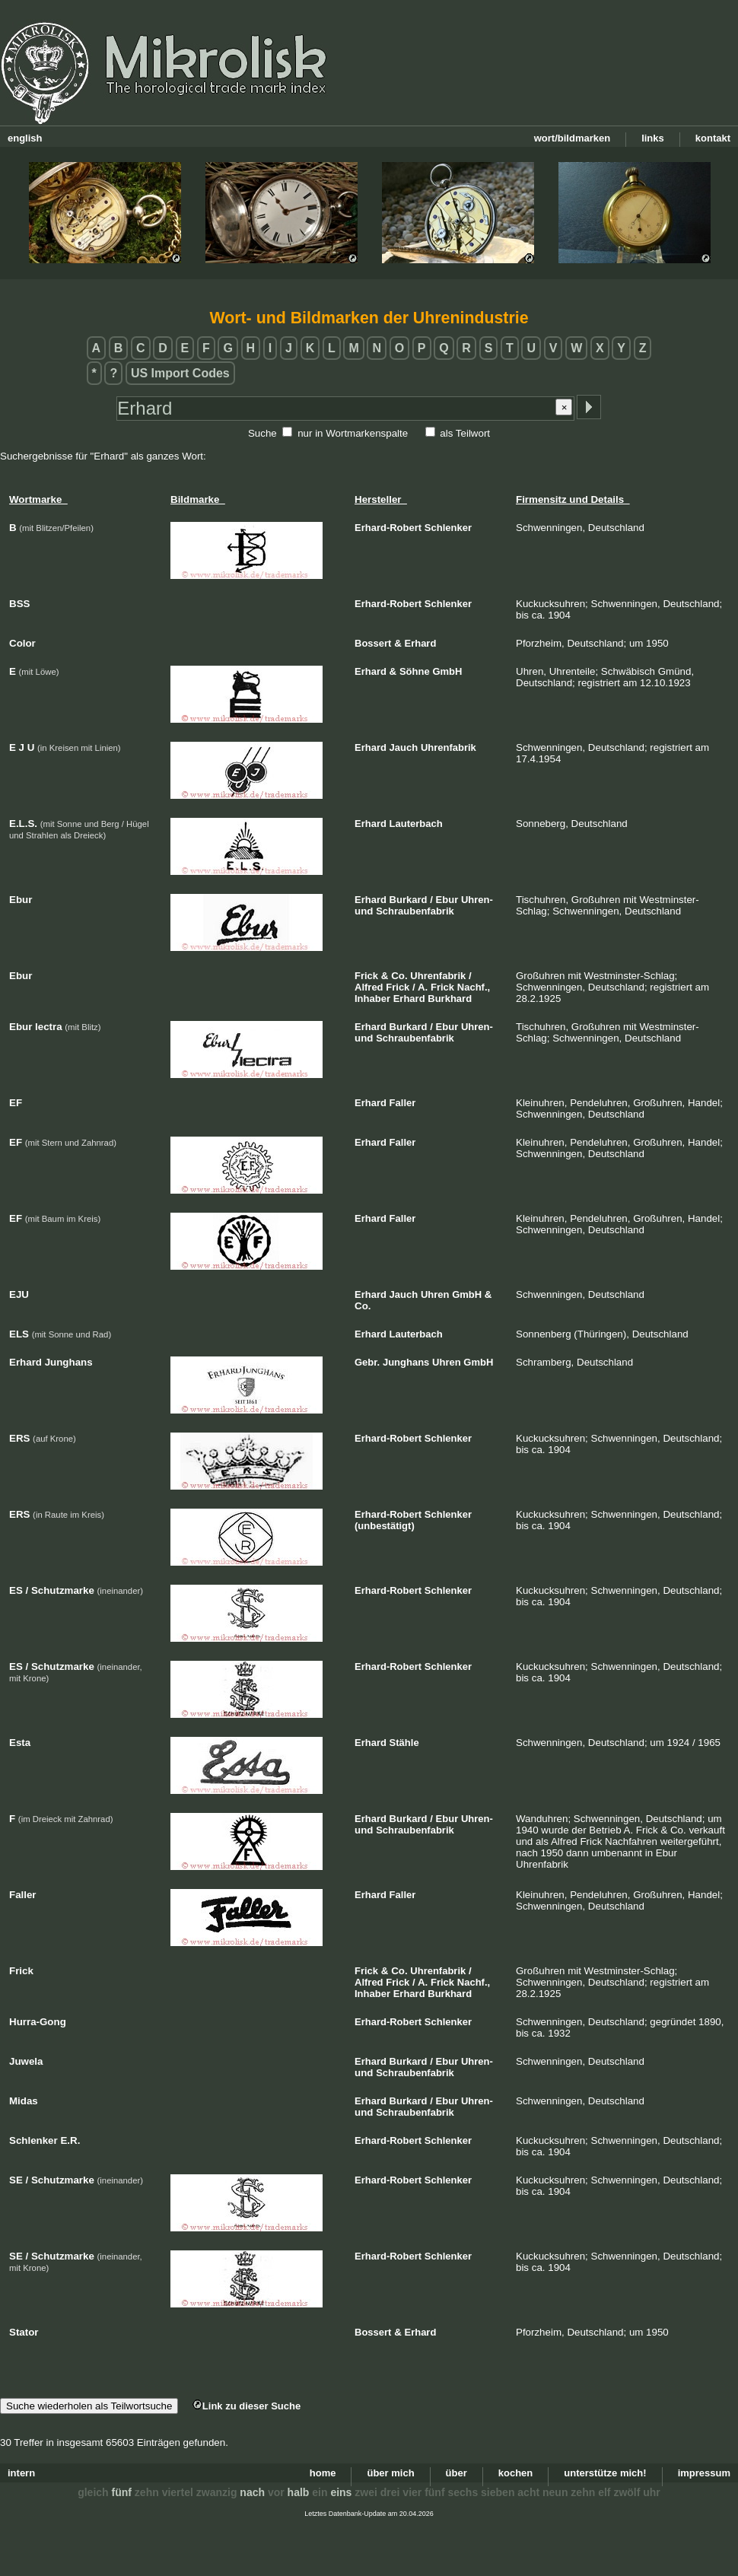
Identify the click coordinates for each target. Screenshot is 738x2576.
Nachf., (473, 987)
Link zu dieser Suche (246, 2406)
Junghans (406, 1362)
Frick (366, 975)
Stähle (404, 1742)
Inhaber (372, 998)
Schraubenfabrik (415, 911)
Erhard (420, 643)
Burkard (409, 899)
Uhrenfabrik (448, 747)
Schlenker (448, 527)
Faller (403, 1102)
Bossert (373, 643)
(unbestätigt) (385, 1525)
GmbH (447, 671)
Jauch (404, 747)
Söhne (414, 671)
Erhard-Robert (388, 527)
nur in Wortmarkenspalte (352, 433)
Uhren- (477, 899)
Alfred (369, 987)
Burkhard (450, 998)
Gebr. (367, 1362)
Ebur (447, 899)
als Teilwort (465, 433)
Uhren (435, 1294)
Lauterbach (416, 823)
